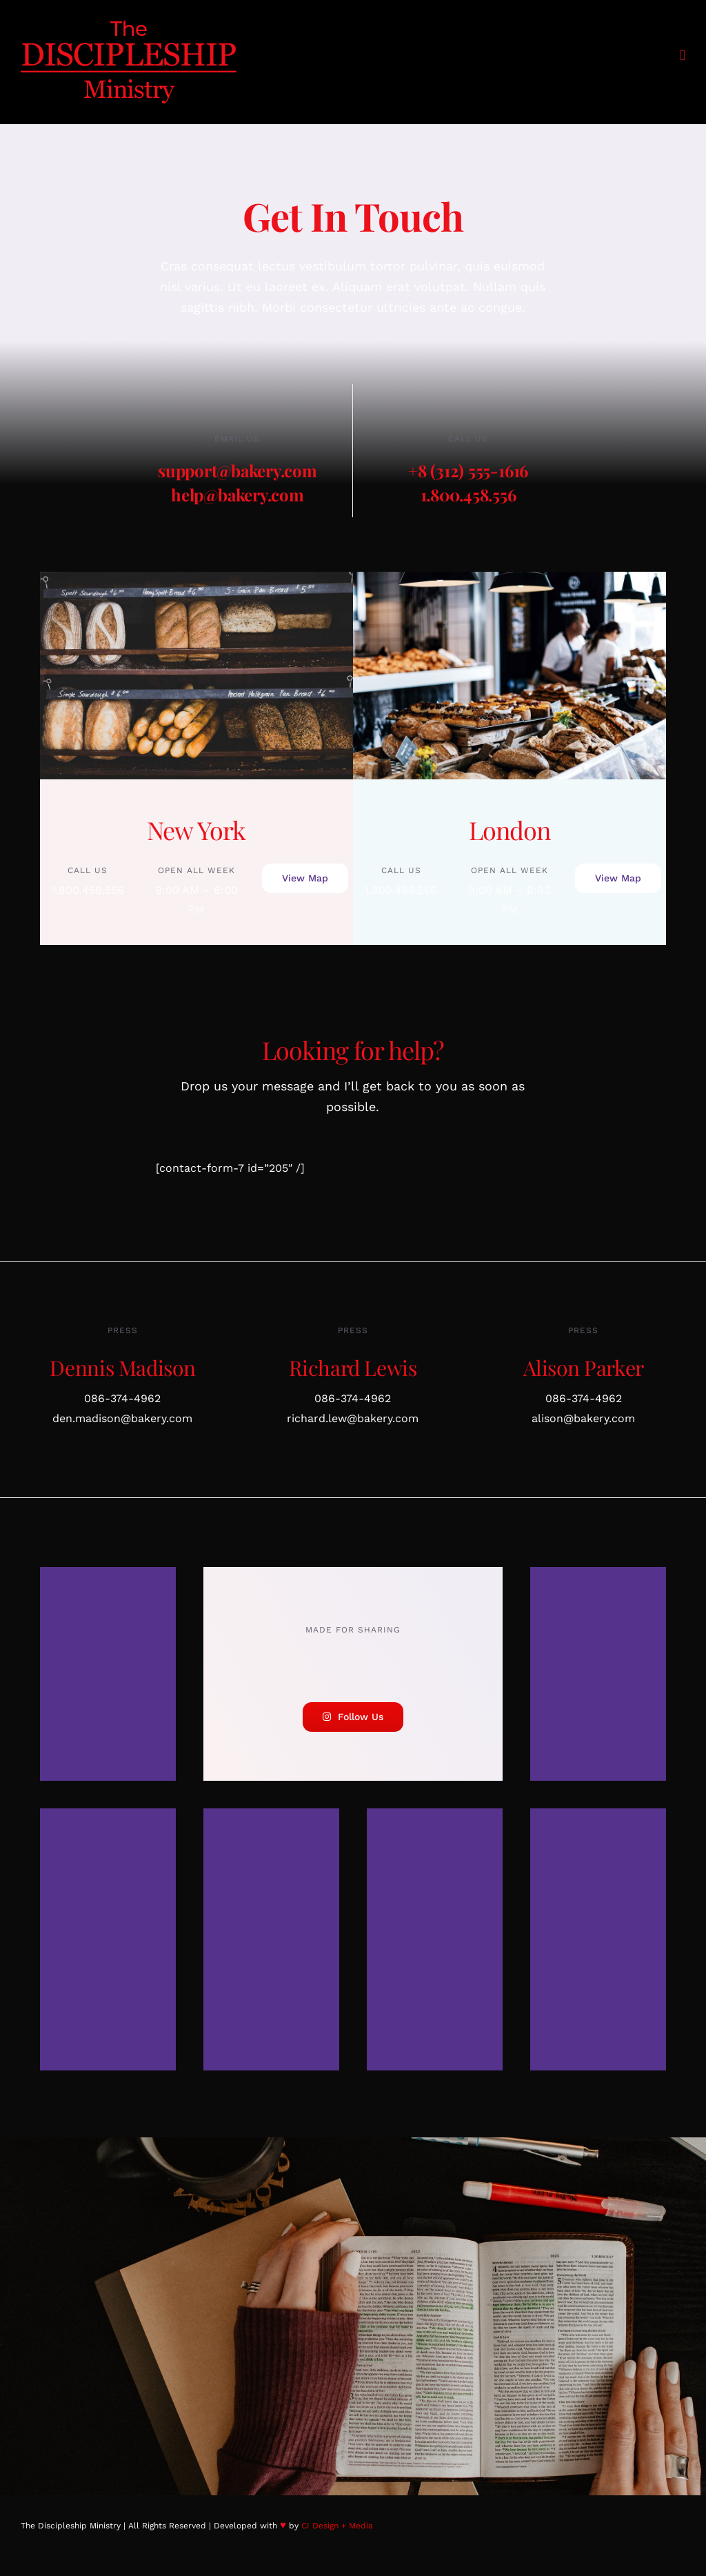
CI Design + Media (337, 2525)
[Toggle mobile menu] (682, 55)
